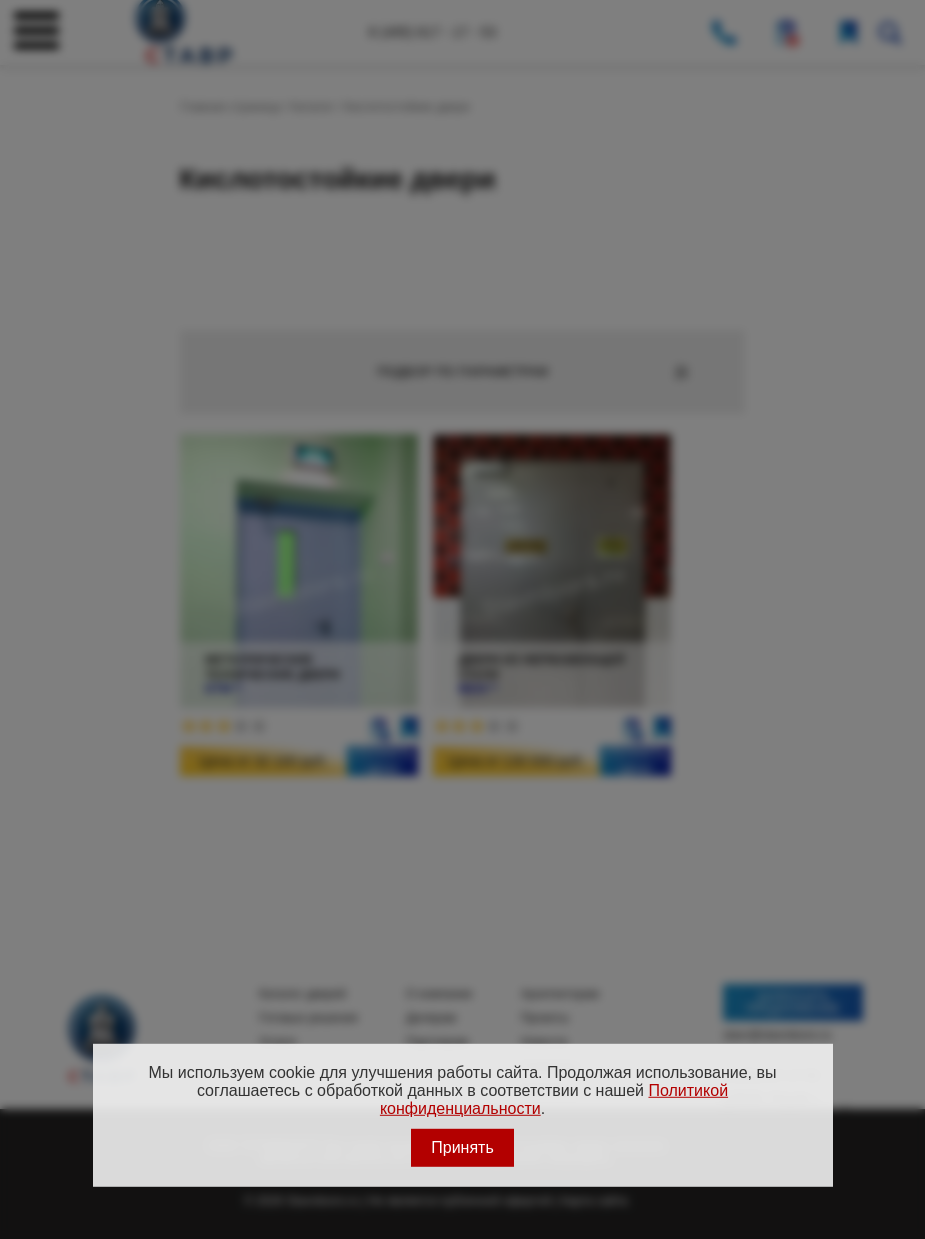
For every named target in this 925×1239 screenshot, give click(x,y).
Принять (462, 1147)
